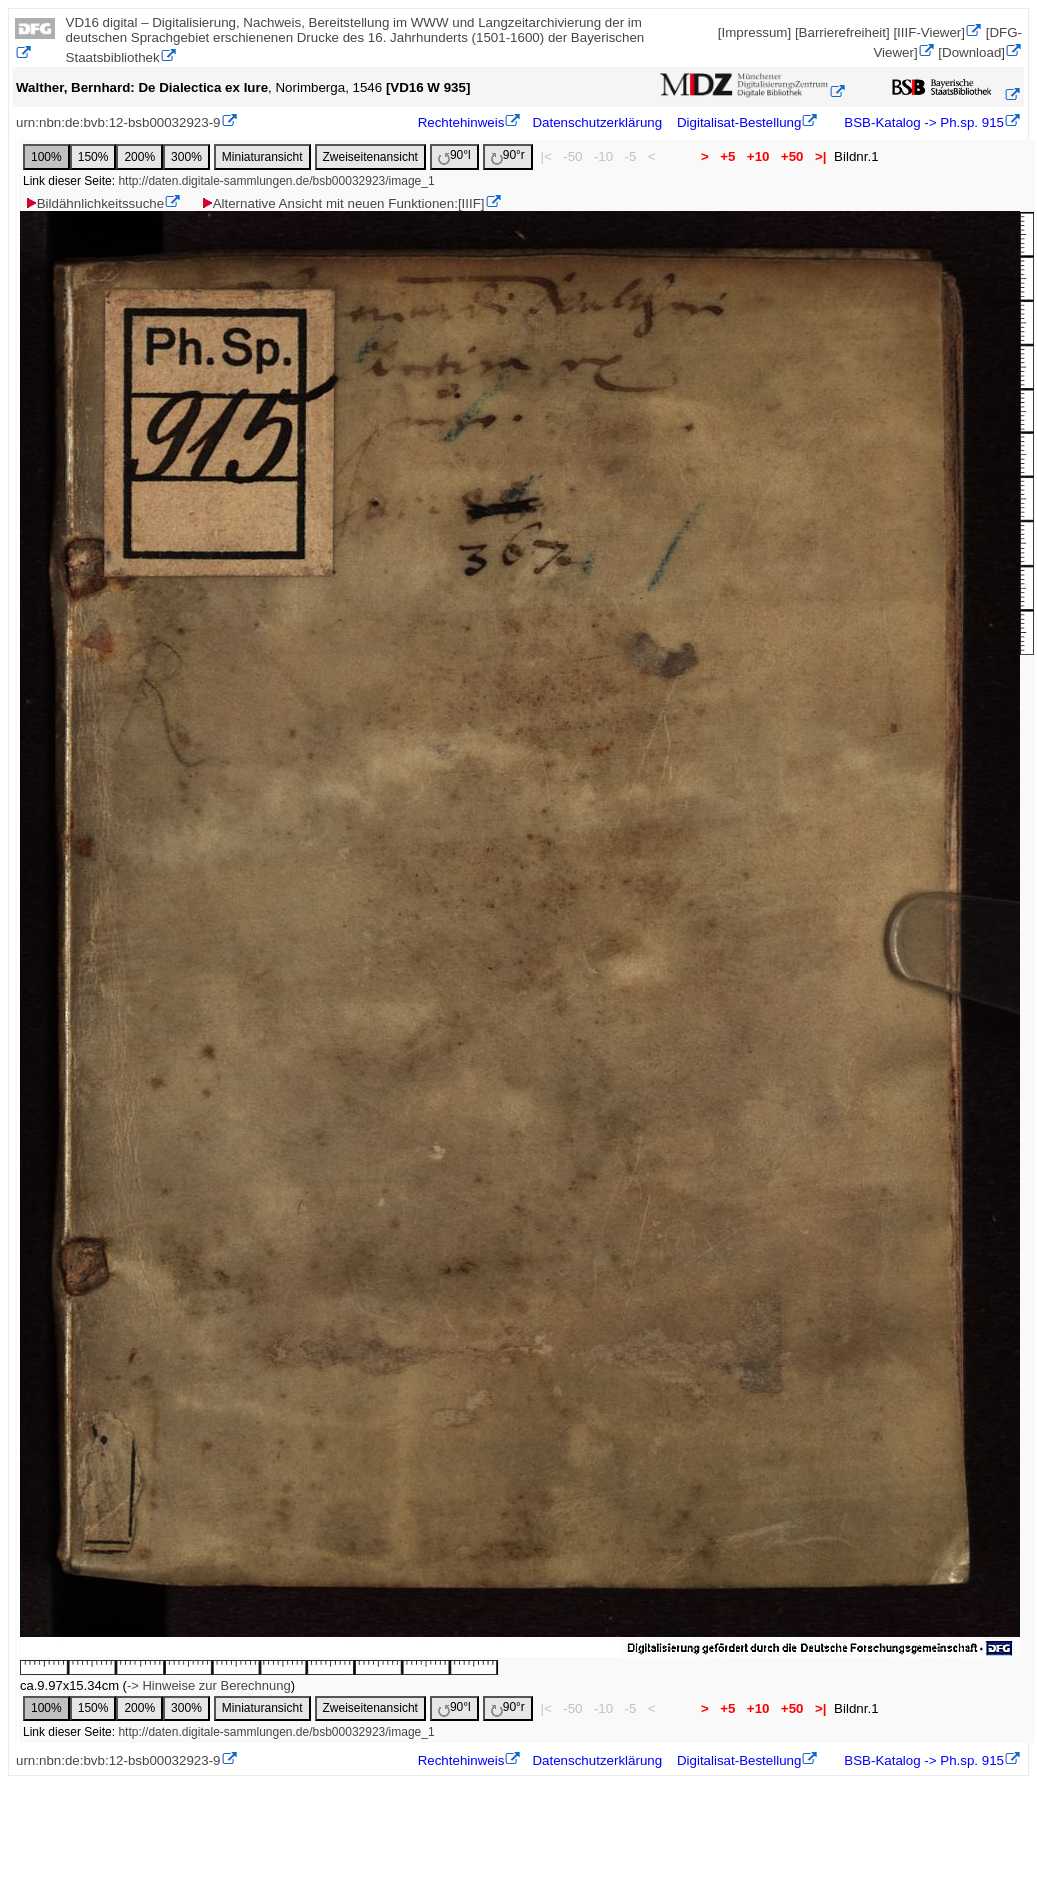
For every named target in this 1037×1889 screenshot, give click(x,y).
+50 (792, 156)
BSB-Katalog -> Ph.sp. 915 (922, 122)
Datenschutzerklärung (597, 122)
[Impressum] (754, 32)
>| (820, 156)
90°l (454, 156)
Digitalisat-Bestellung (739, 122)
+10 (758, 156)
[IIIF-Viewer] (929, 32)
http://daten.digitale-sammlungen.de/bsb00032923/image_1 (276, 181)
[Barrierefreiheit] (842, 32)
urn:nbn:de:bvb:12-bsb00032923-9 (118, 122)
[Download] (971, 52)
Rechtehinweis (461, 122)
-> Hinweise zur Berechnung (209, 1685)
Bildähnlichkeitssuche (94, 203)
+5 (728, 156)
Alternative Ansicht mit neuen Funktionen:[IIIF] (342, 203)
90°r (508, 156)
